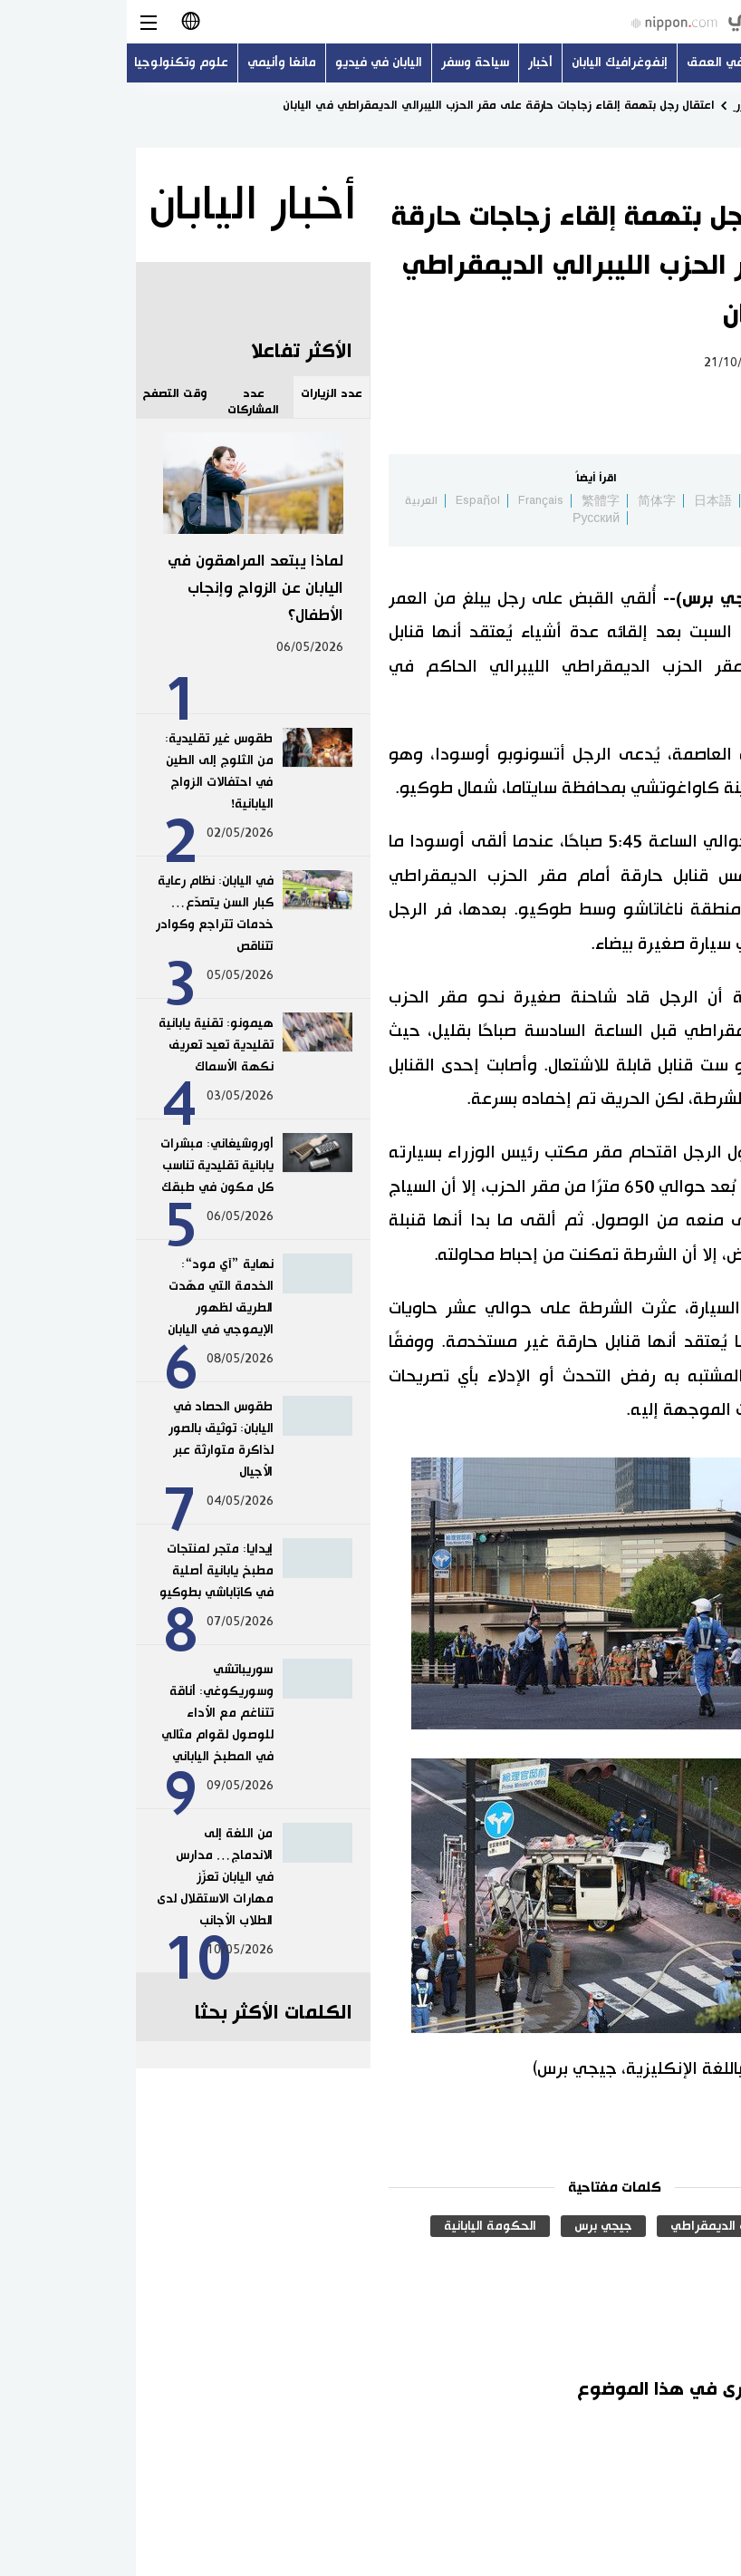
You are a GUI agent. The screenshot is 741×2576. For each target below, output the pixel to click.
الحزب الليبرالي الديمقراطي (617, 2226)
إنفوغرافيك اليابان (493, 62)
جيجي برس (476, 2226)
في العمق (588, 62)
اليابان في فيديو (251, 62)
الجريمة (670, 2257)
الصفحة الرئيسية (691, 105)
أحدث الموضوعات (683, 62)
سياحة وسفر (348, 62)
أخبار (413, 62)
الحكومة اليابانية (363, 2226)
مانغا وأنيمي (154, 62)
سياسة (682, 362)
